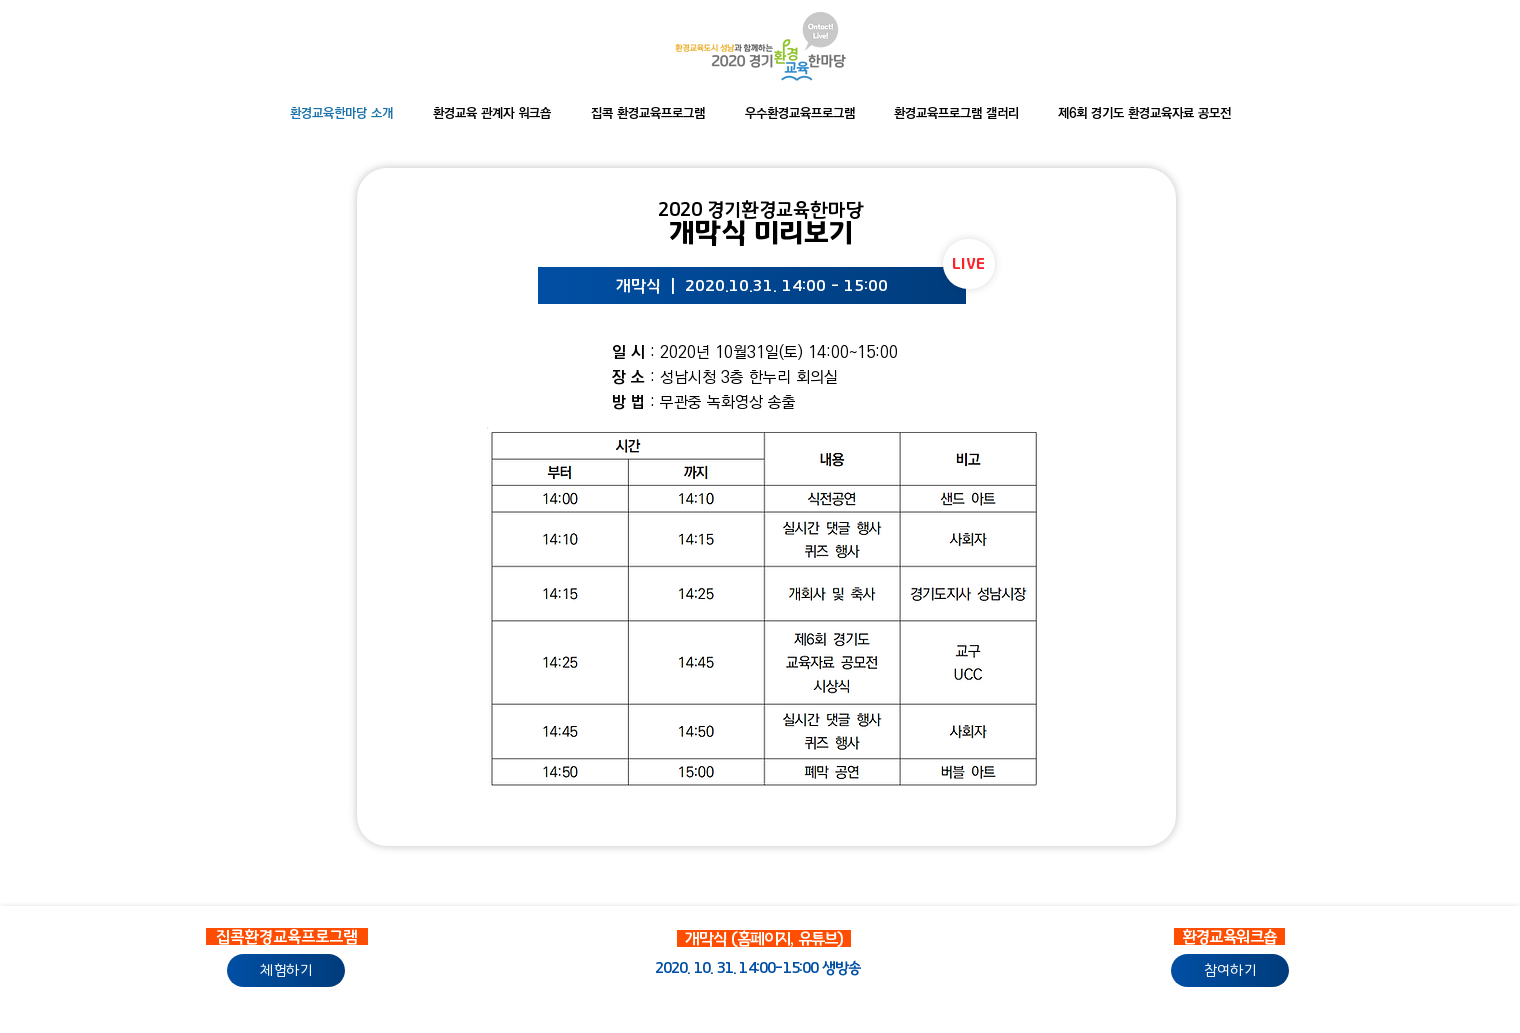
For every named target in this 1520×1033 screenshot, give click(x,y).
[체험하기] (286, 970)
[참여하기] (1230, 970)
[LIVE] (969, 264)
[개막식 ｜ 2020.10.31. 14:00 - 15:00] (752, 285)
